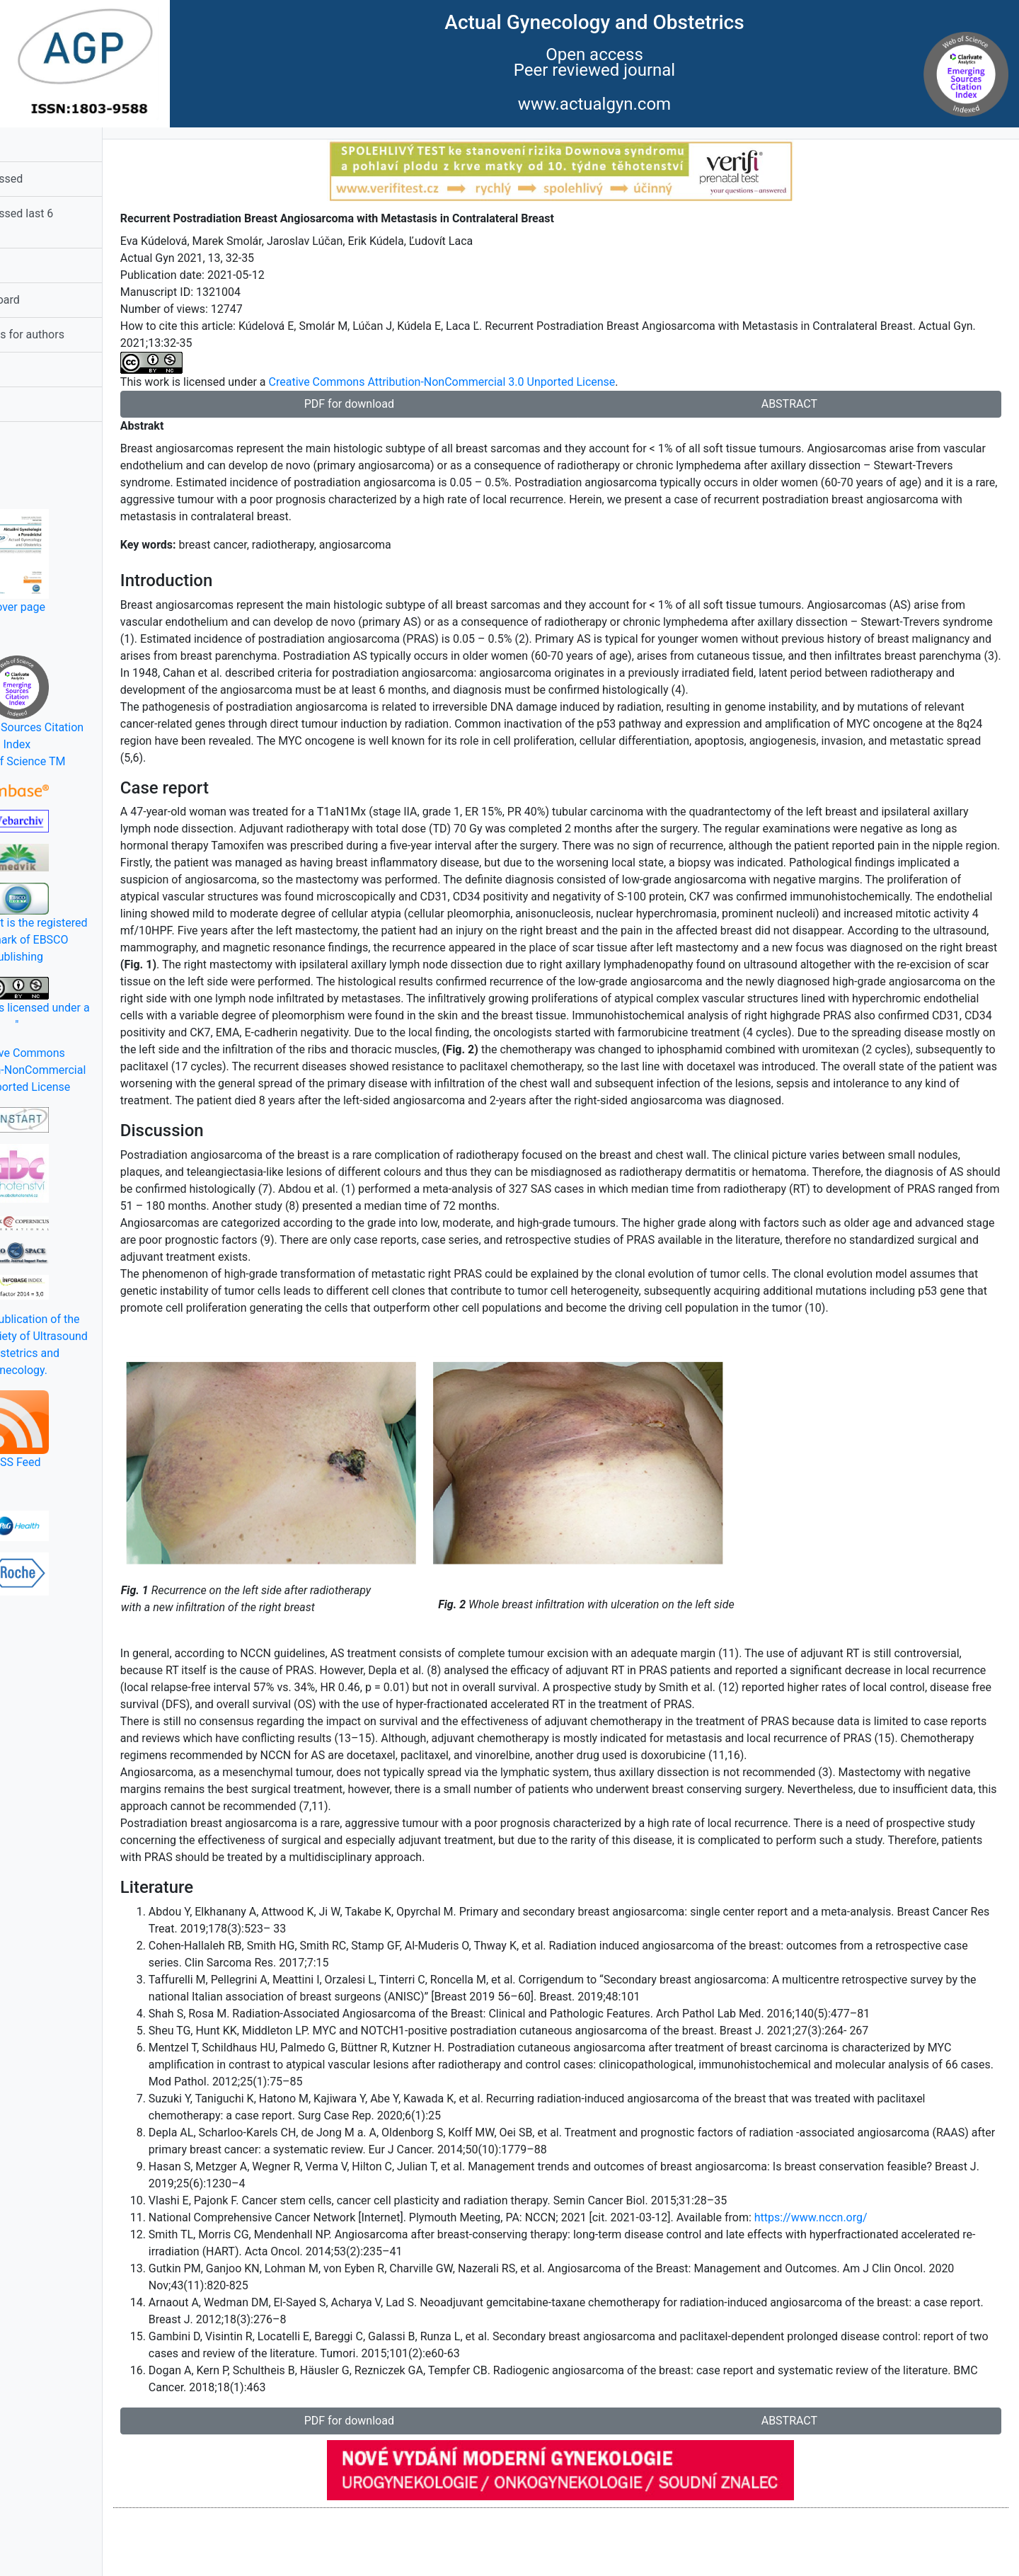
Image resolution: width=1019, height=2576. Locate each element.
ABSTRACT (806, 404)
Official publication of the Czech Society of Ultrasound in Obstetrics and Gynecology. (85, 1344)
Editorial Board (51, 300)
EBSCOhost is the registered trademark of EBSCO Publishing (84, 923)
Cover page (85, 561)
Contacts (36, 404)
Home (29, 144)
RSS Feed (85, 1429)
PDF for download (400, 404)
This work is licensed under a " (85, 1004)
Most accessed (52, 178)
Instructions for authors (73, 334)
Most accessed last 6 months (68, 222)
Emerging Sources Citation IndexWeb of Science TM (85, 712)
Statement (40, 369)
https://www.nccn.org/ (878, 2285)
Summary (38, 265)
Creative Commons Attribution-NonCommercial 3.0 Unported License (85, 1070)
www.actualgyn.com (594, 104)
